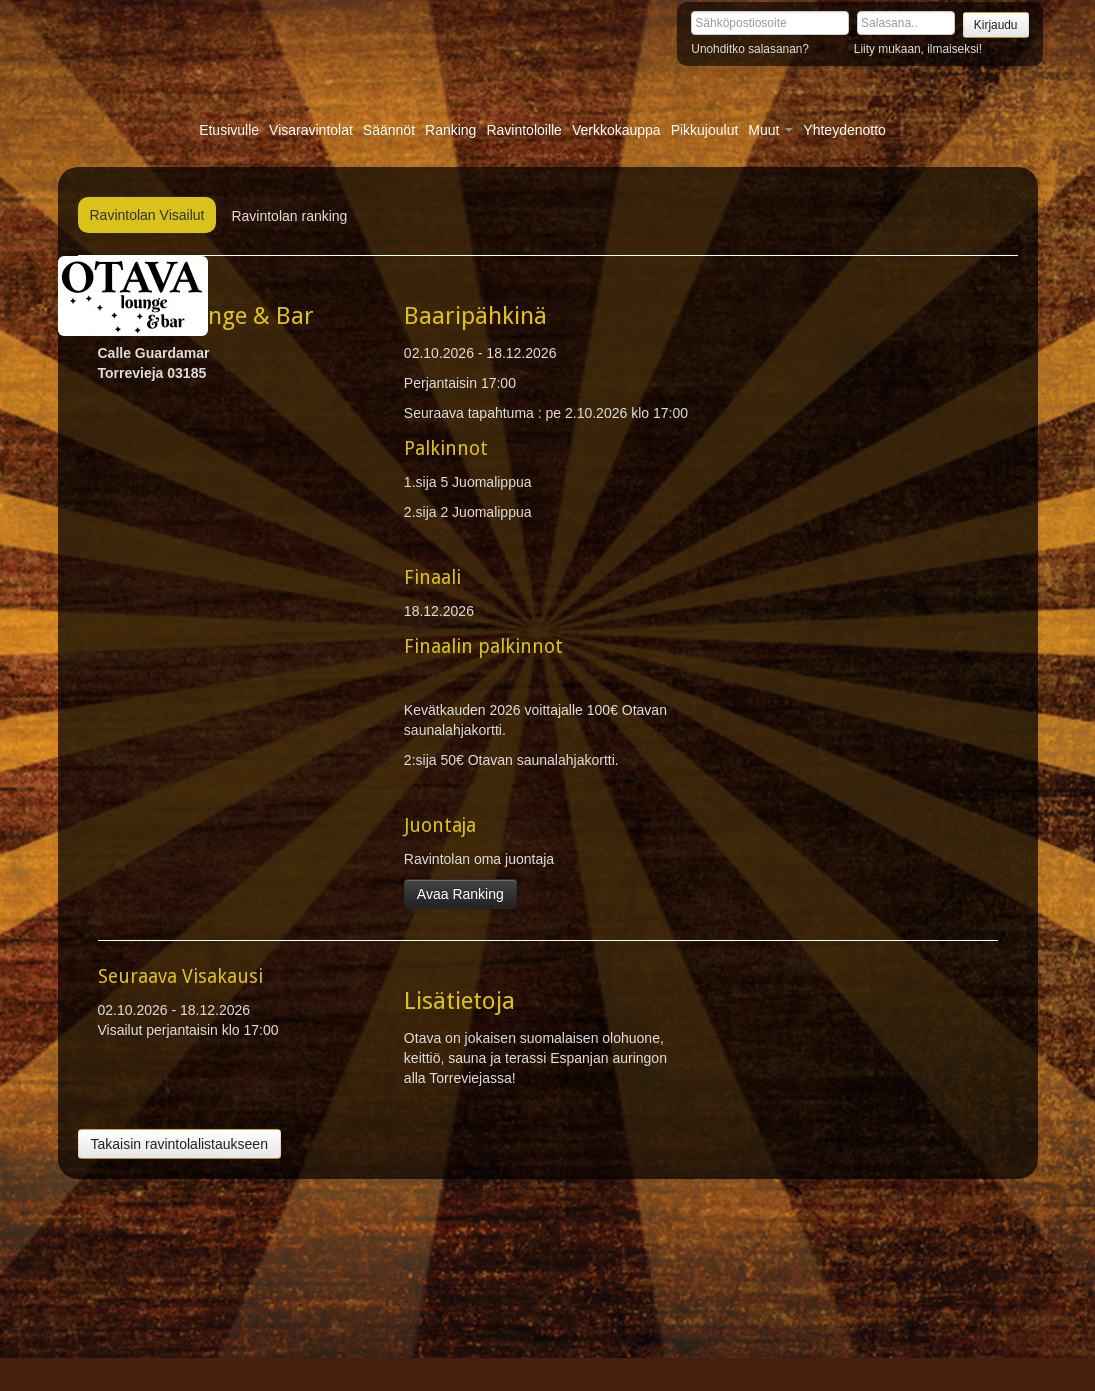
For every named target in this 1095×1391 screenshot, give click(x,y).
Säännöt (389, 130)
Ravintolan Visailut (147, 215)
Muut (770, 130)
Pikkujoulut (705, 130)
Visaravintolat (311, 130)
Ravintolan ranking (289, 216)
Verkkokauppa (616, 130)
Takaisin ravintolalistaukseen (179, 1144)
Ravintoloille (523, 130)
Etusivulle (229, 130)
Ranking (450, 130)
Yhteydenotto (844, 130)
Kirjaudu (996, 25)
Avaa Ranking (460, 894)
